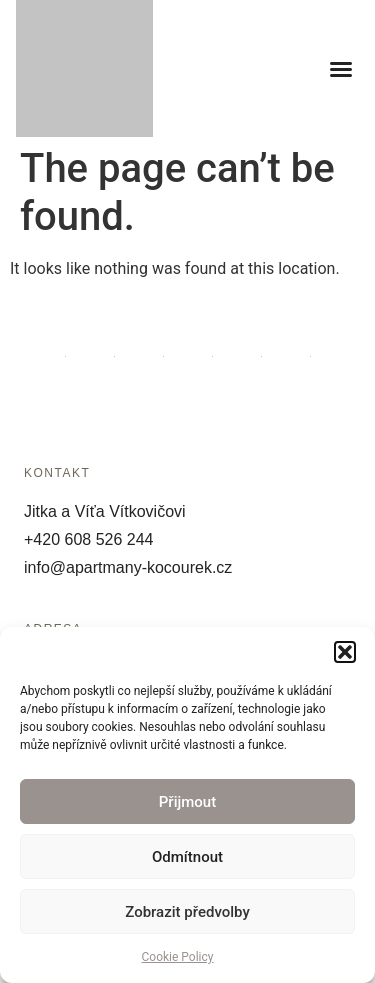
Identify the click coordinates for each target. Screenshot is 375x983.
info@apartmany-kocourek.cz (128, 567)
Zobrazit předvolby (187, 912)
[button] (345, 652)
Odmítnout (187, 857)
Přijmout (187, 802)
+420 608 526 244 (88, 539)
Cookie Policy (178, 957)
